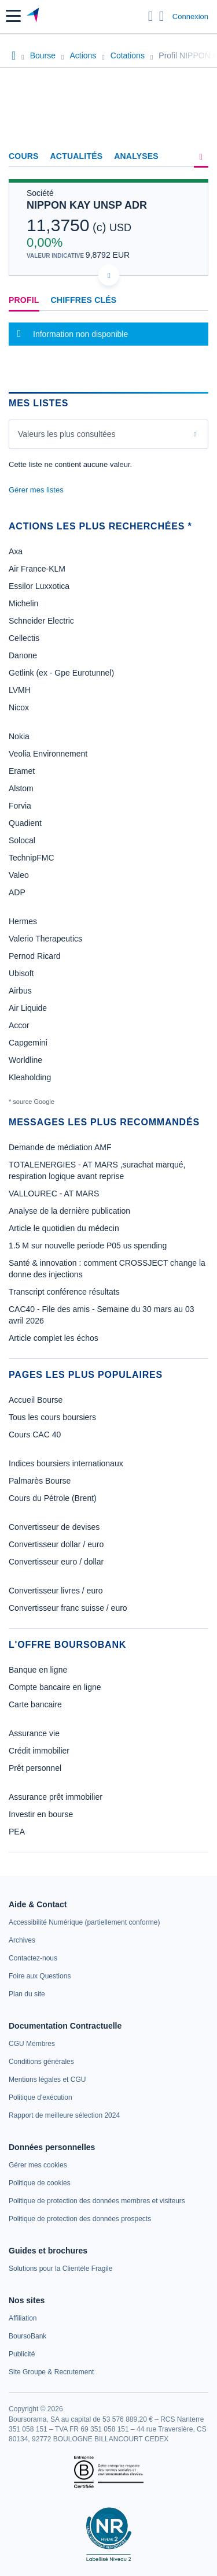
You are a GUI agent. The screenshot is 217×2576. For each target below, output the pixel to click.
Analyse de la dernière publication (69, 1210)
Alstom (21, 788)
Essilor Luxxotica (39, 586)
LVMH (20, 690)
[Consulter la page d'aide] (161, 16)
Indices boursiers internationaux (66, 1463)
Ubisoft (21, 973)
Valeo (19, 875)
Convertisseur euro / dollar (56, 1561)
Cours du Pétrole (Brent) (53, 1498)
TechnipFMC (31, 857)
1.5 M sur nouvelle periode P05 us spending (88, 1245)
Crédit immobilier (39, 1750)
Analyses (136, 156)
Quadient (25, 823)
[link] (84, 1922)
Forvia (20, 805)
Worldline (25, 1060)
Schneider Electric (41, 620)
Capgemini (28, 1042)
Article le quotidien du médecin (64, 1228)
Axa (16, 551)
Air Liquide (28, 1008)
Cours (24, 156)
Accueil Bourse (35, 1399)
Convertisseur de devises (54, 1527)
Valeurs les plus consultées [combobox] (67, 434)
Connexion (190, 16)
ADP (17, 892)
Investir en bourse (41, 1814)
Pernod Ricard (35, 956)
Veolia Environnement (48, 753)
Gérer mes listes (36, 489)
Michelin (23, 603)
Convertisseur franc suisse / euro (68, 1608)
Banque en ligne (38, 1669)
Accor (19, 1025)
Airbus (20, 990)
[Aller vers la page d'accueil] (34, 16)
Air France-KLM (37, 568)
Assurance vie (34, 1733)
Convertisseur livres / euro (56, 1590)
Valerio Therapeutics (45, 938)
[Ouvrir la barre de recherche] (150, 16)
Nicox (19, 707)
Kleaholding (30, 1077)
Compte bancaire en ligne (55, 1687)
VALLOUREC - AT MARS (54, 1193)
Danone (23, 655)
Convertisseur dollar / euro (56, 1544)
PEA (17, 1831)
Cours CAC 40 (35, 1434)
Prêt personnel (35, 1768)
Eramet (22, 771)
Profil (24, 300)
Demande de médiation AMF (60, 1147)
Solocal (22, 840)
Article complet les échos (53, 1338)
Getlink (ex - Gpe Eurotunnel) (61, 672)
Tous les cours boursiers (52, 1417)
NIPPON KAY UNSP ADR (87, 205)
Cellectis (24, 638)
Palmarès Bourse (40, 1480)
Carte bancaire (35, 1704)
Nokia (19, 736)
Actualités (76, 156)
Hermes (23, 921)
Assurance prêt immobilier (55, 1797)
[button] (13, 16)
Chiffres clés (84, 300)
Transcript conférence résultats (64, 1291)
